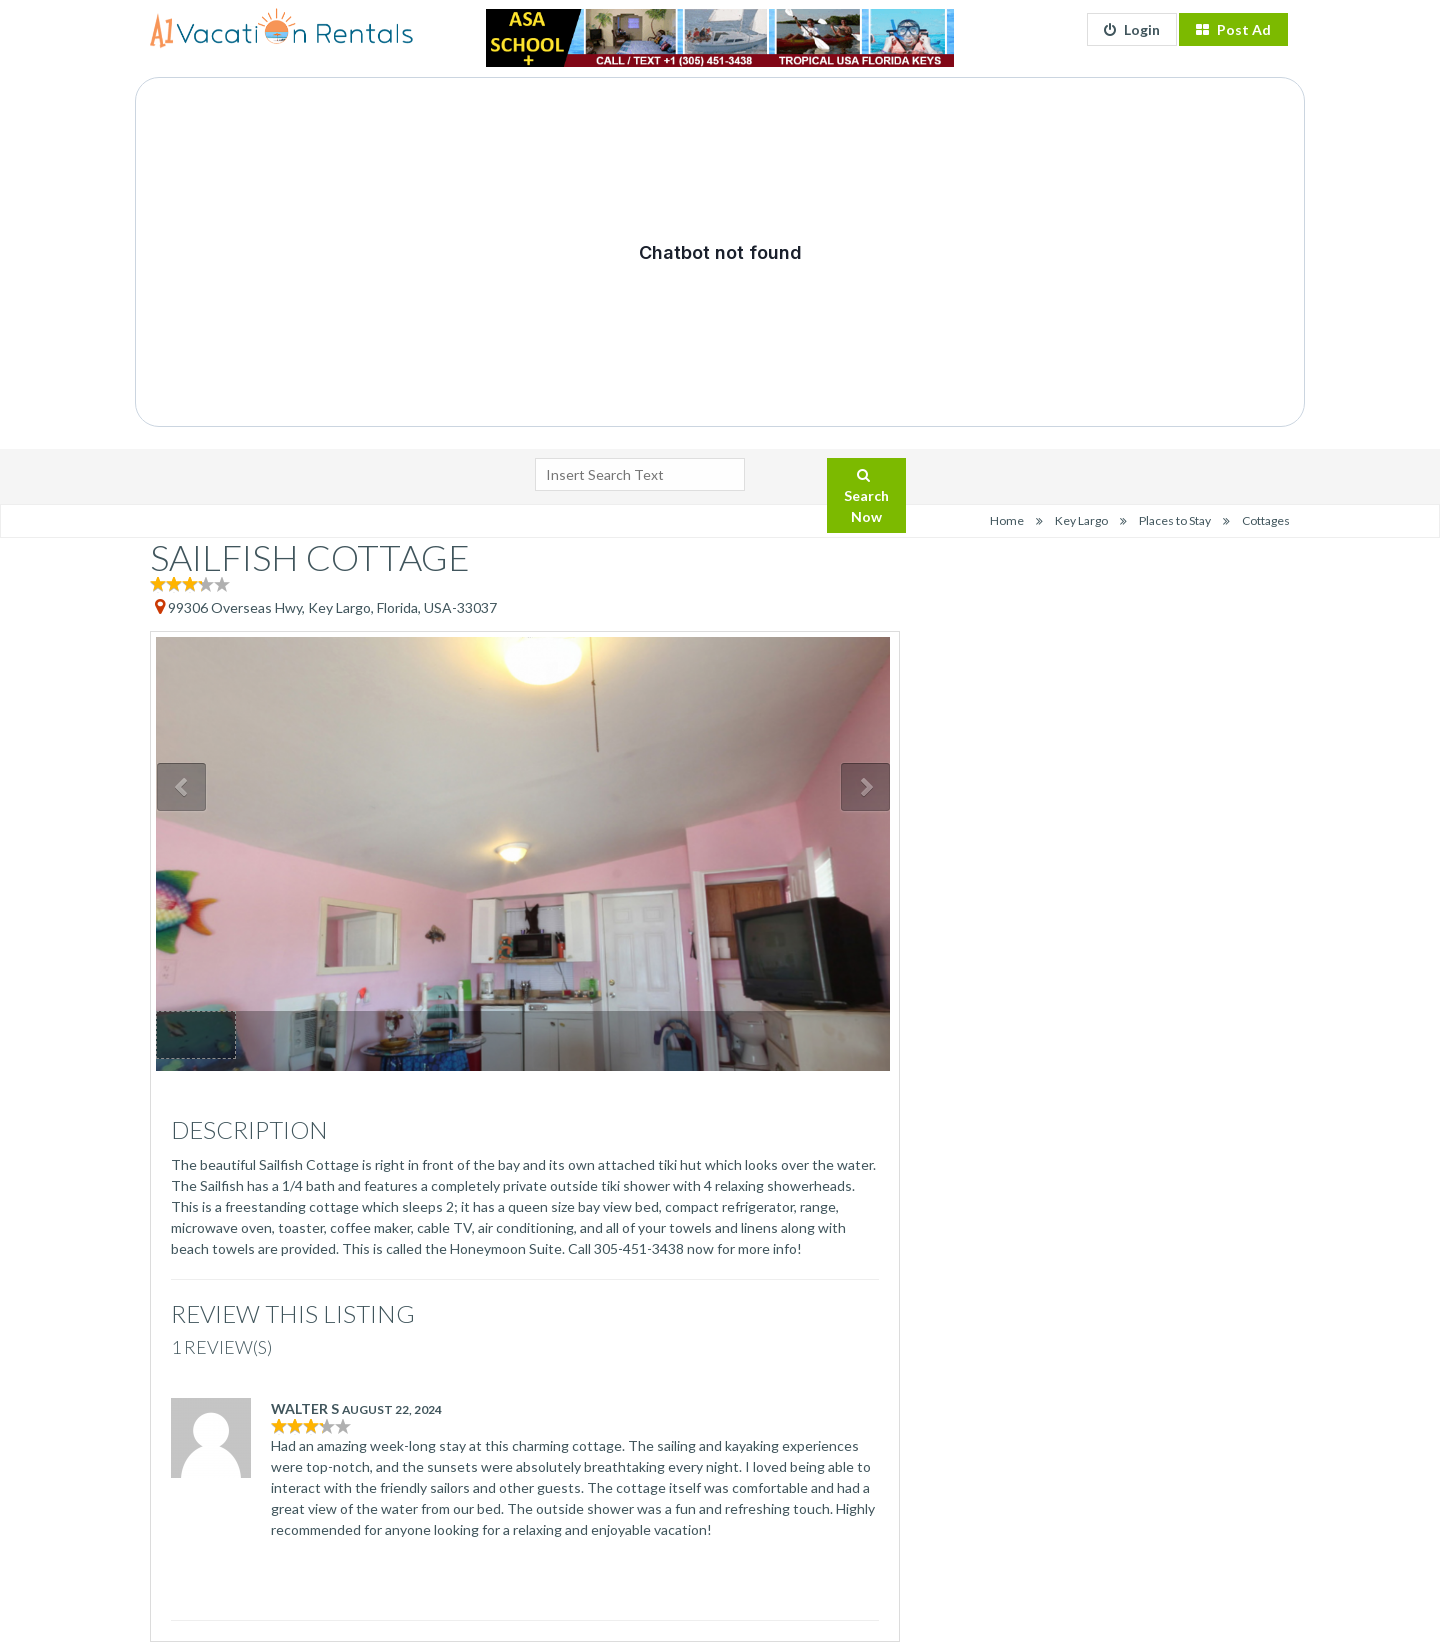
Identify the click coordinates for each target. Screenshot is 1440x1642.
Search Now (866, 496)
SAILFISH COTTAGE (310, 557)
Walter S (305, 1408)
